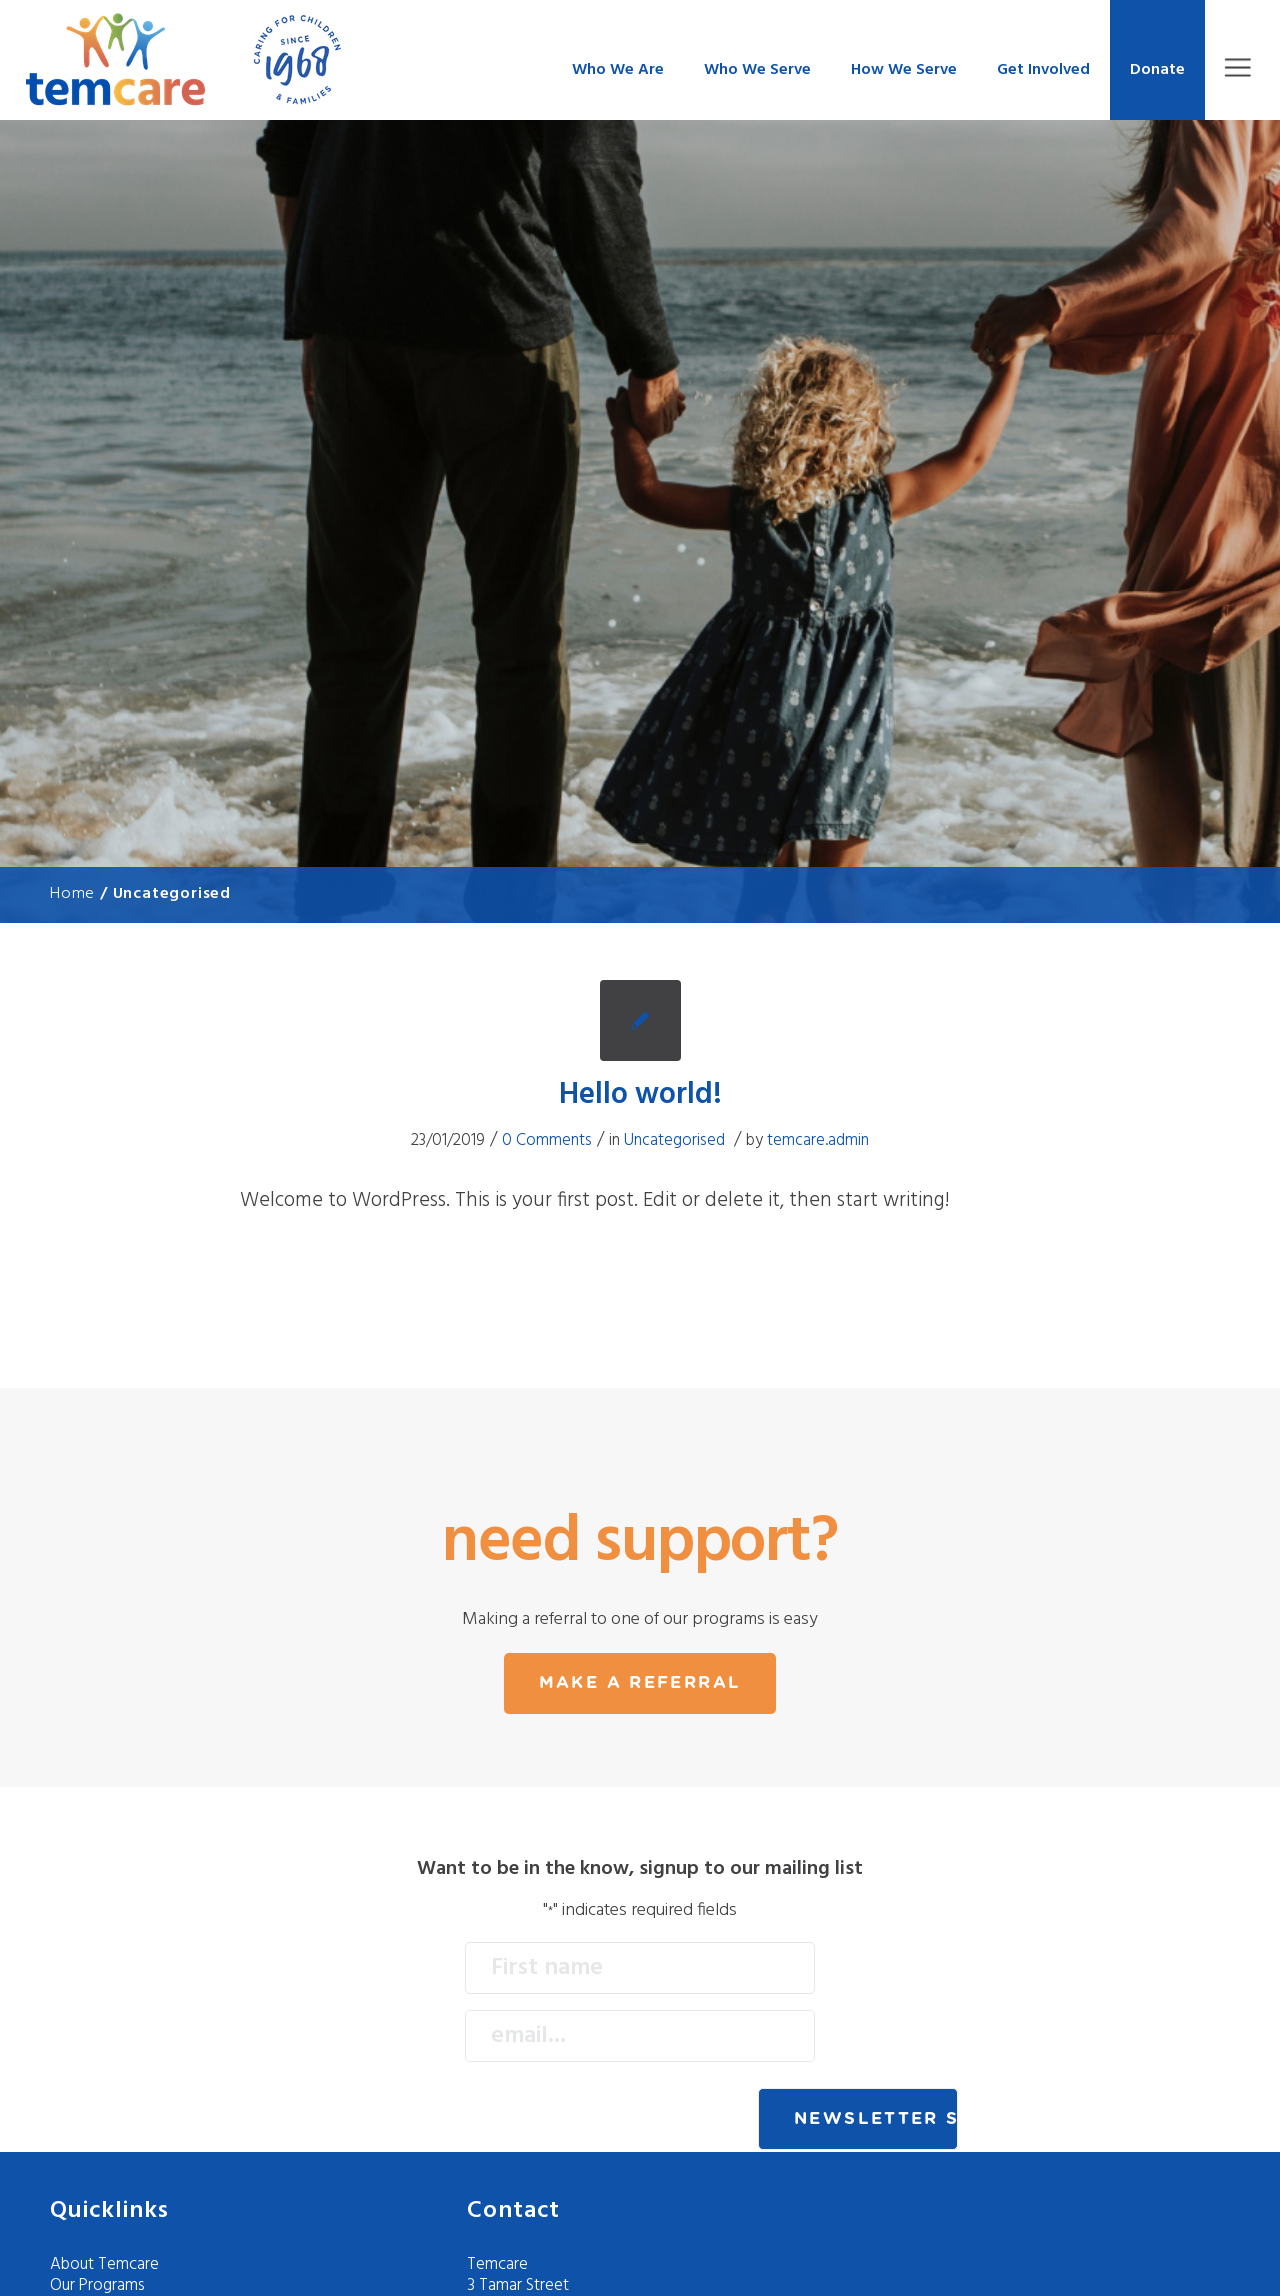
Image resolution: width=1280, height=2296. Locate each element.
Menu (1237, 67)
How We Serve (904, 70)
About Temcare (104, 2264)
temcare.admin (818, 1140)
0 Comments (547, 1140)
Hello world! (640, 1095)
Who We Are (618, 70)
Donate (1157, 70)
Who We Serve (757, 70)
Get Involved (1043, 70)
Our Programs (97, 2285)
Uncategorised (674, 1140)
